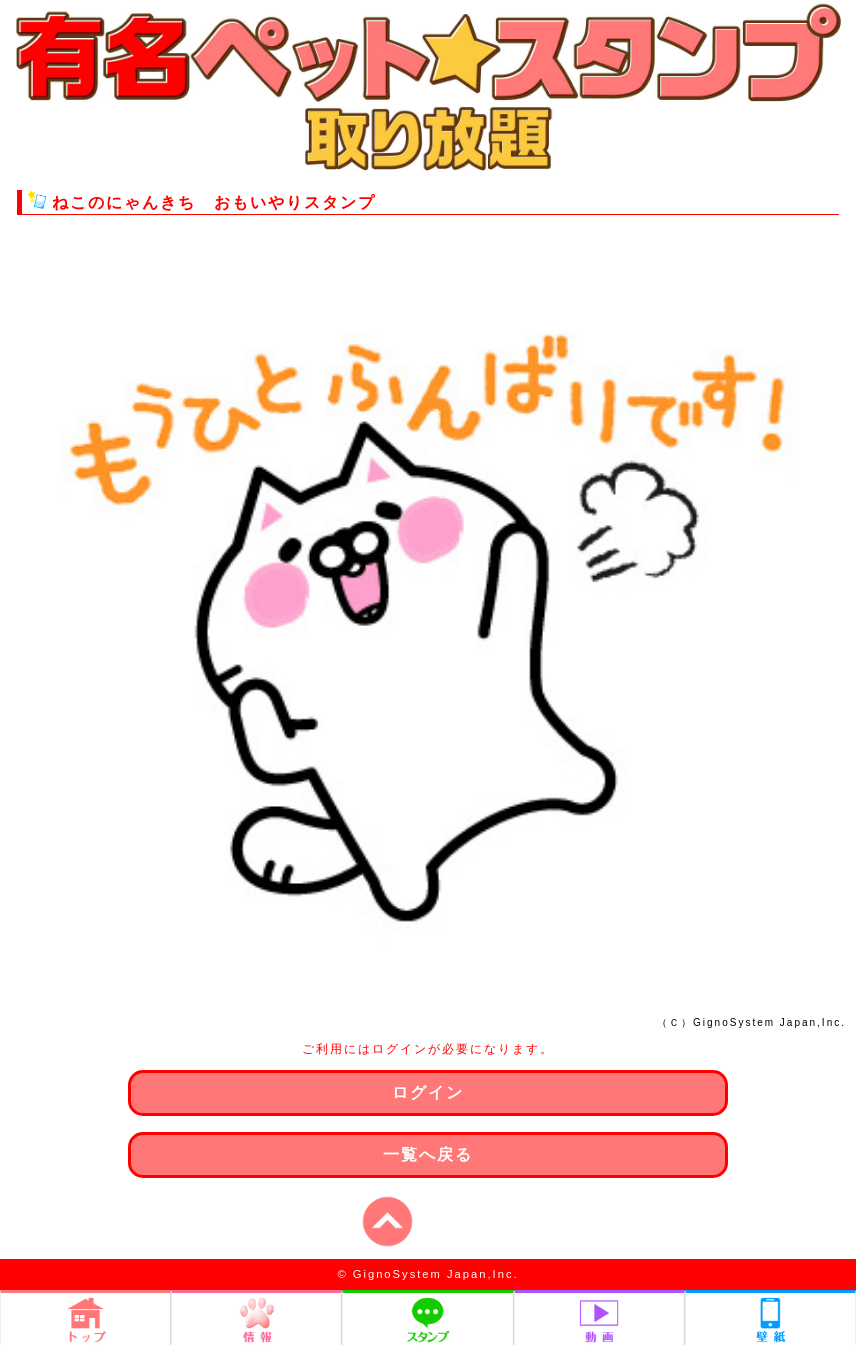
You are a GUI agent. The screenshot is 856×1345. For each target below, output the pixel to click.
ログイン (428, 1092)
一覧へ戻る (428, 1154)
